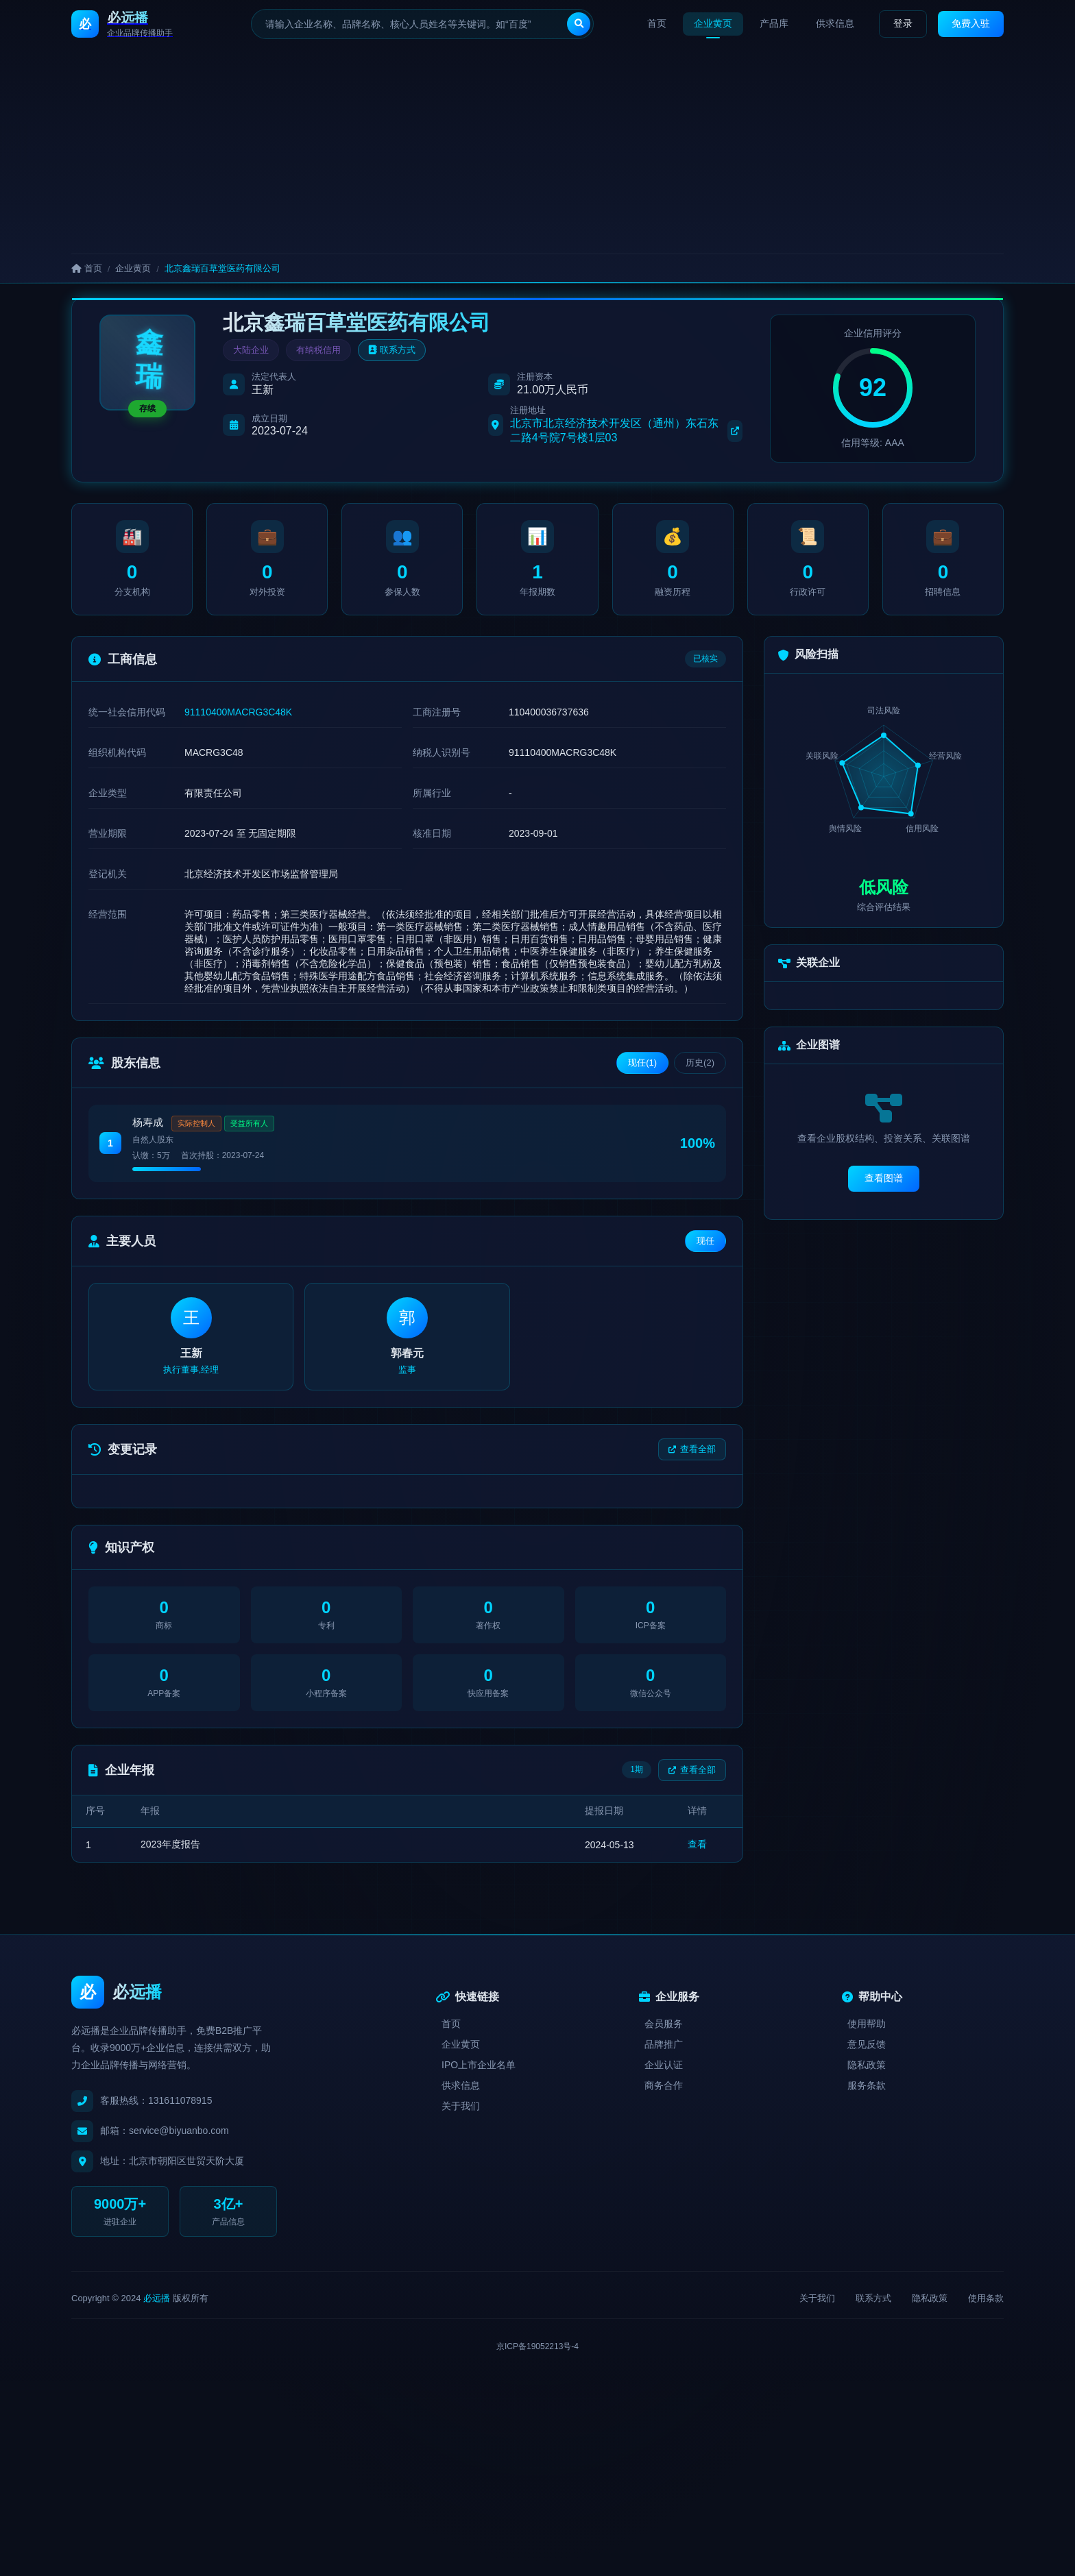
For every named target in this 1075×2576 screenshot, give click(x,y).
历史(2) (700, 1062)
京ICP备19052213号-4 (537, 2346)
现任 (705, 1241)
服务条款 (866, 2085)
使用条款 (986, 2298)
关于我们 (461, 2105)
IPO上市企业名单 (479, 2064)
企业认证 (663, 2064)
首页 (656, 23)
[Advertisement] (537, 151)
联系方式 (391, 350)
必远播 (156, 2298)
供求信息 (835, 23)
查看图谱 (884, 1178)
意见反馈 (866, 2044)
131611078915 (180, 2100)
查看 (697, 1844)
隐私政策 (866, 2064)
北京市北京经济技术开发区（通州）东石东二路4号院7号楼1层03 (626, 430)
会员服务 (663, 2023)
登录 (903, 23)
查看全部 (692, 1449)
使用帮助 (866, 2023)
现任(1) (642, 1062)
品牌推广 (663, 2044)
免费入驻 (971, 23)
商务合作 (663, 2085)
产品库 (774, 23)
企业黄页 (713, 23)
